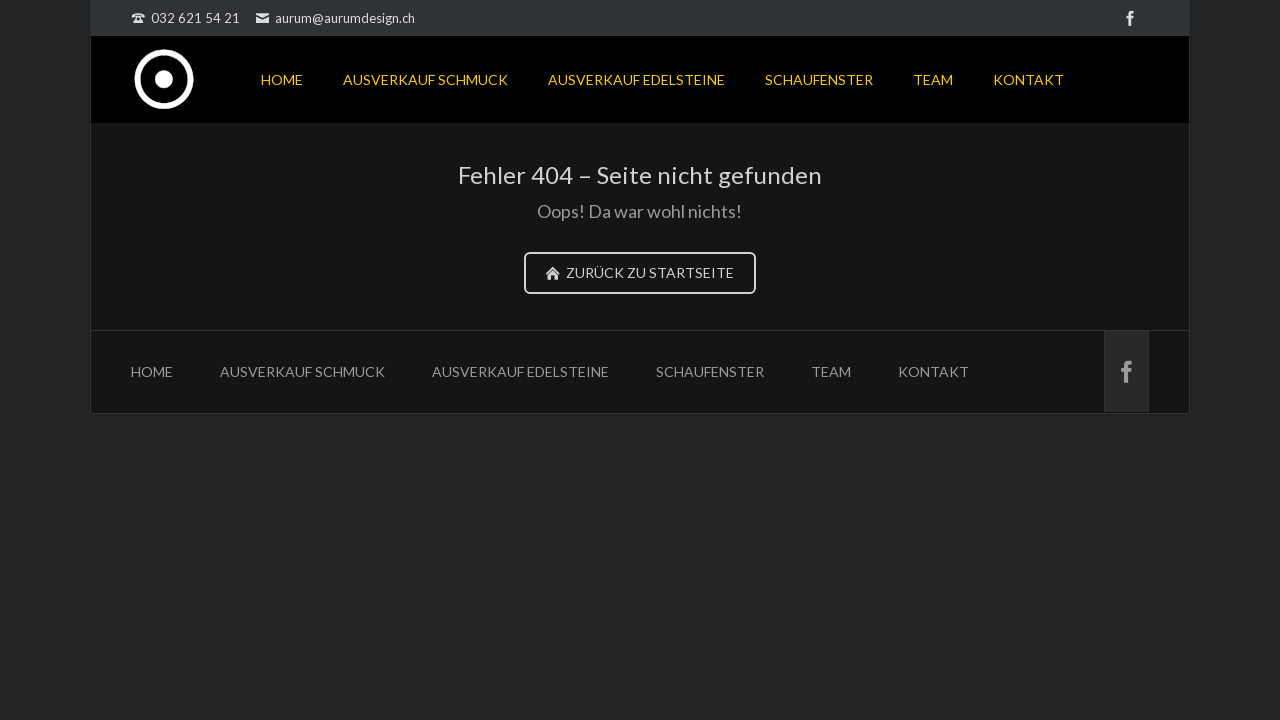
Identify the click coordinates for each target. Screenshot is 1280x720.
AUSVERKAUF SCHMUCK (425, 79)
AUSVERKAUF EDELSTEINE (636, 79)
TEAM (933, 79)
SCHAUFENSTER (819, 79)
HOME (282, 79)
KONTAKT (1028, 79)
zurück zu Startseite (648, 272)
